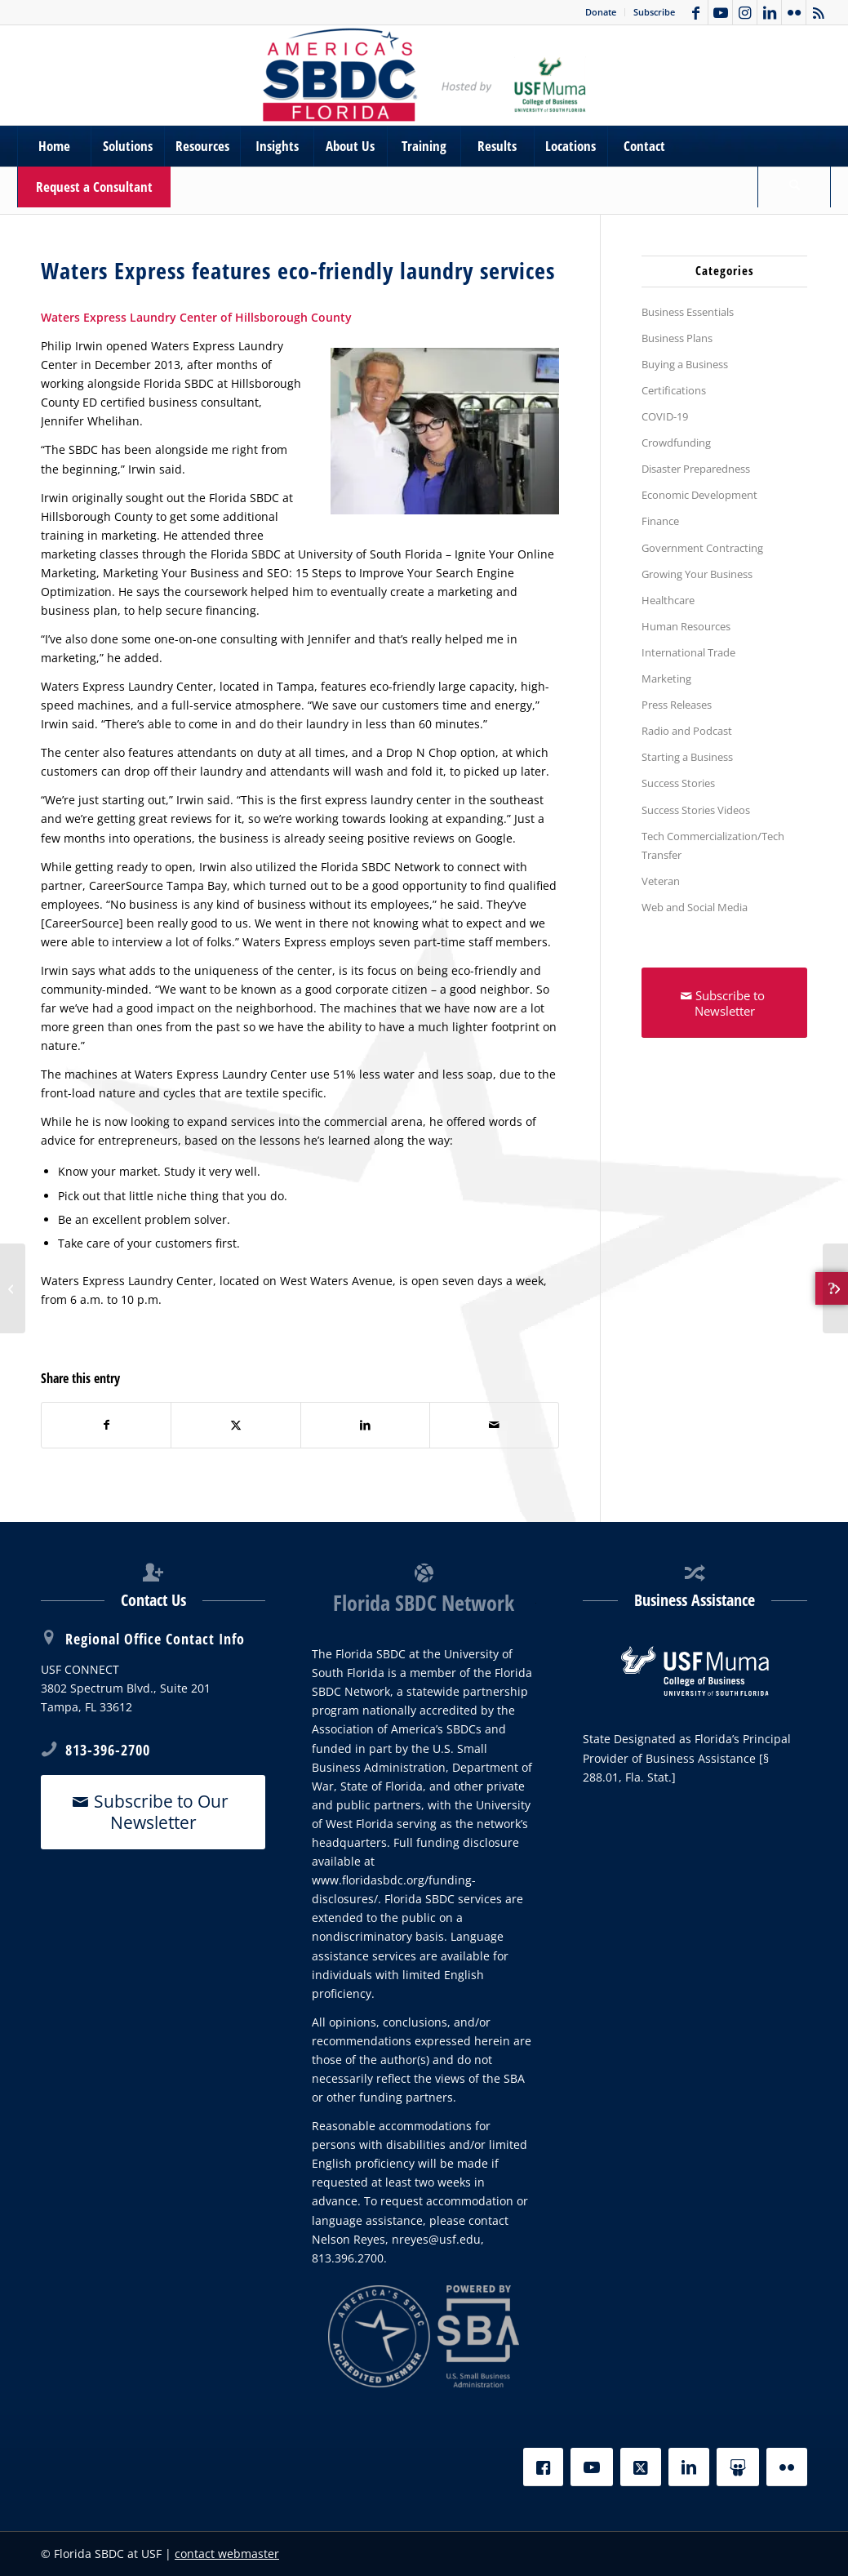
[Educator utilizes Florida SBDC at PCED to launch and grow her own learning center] (835, 1288)
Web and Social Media (695, 907)
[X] (640, 2467)
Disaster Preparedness (696, 468)
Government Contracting (702, 548)
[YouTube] (592, 2467)
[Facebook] (543, 2467)
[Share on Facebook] (106, 1425)
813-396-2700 (107, 1750)
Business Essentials (688, 312)
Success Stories (678, 783)
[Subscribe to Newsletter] (724, 1003)
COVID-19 (665, 416)
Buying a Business (685, 364)
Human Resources (686, 626)
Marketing (666, 678)
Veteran (661, 881)
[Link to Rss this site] (818, 12)
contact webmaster (227, 2553)
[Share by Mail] (494, 1425)
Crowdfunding (676, 442)
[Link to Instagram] (745, 12)
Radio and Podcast (687, 730)
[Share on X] (235, 1425)
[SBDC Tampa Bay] (424, 75)
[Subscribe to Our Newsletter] (153, 1812)
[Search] (794, 187)
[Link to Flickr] (794, 12)
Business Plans (677, 338)
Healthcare (668, 600)
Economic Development (699, 494)
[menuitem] (601, 12)
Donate (600, 12)
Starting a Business (687, 757)
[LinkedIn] (688, 2467)
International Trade (688, 652)
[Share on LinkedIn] (365, 1425)
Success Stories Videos (696, 810)
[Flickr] (786, 2467)
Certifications (674, 390)
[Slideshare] (738, 2467)
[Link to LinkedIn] (769, 12)
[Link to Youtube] (720, 12)
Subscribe (654, 12)
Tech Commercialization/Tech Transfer (713, 845)
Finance (660, 521)
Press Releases (677, 704)
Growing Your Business (697, 574)
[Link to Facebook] (696, 12)
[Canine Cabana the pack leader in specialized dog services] (12, 1288)
